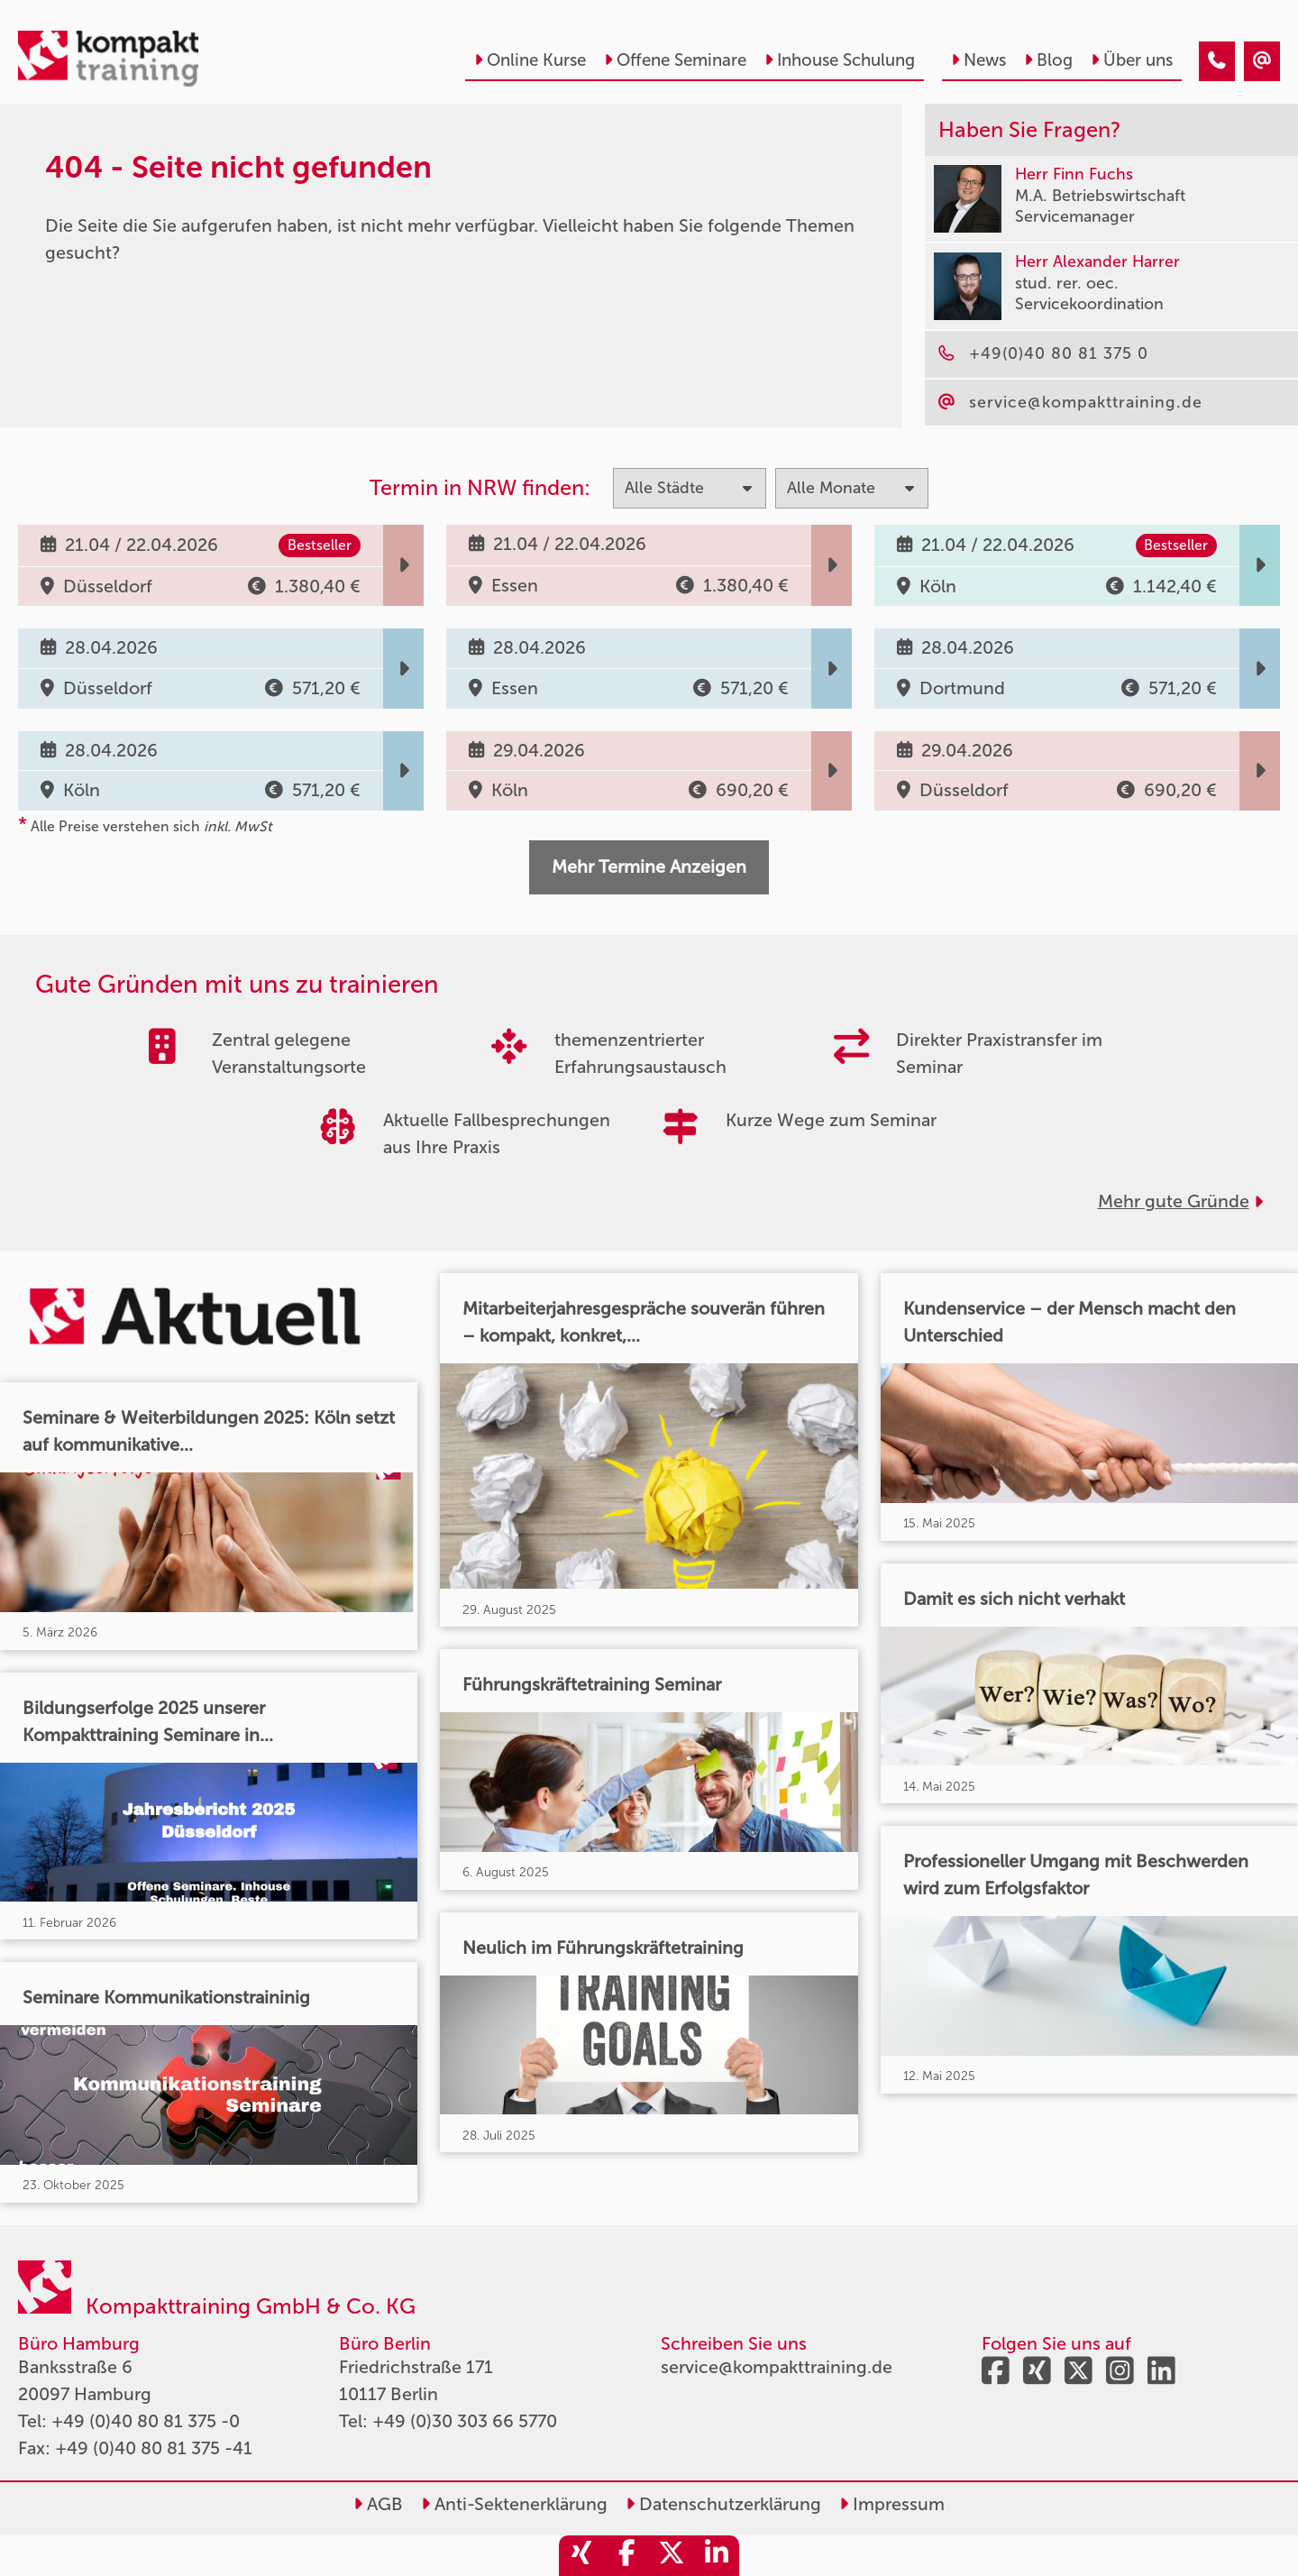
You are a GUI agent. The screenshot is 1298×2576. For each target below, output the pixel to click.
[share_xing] (581, 2555)
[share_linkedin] (716, 2555)
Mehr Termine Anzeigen (649, 866)
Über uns (1132, 60)
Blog (1048, 60)
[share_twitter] (671, 2555)
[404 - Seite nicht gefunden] (1217, 61)
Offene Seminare (675, 60)
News (978, 60)
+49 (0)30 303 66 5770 (464, 2421)
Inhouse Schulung (839, 60)
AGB (378, 2504)
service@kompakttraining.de (776, 2367)
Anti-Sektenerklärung (514, 2504)
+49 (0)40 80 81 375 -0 (145, 2421)
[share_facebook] (626, 2555)
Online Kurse (530, 60)
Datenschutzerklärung (723, 2504)
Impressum (892, 2504)
